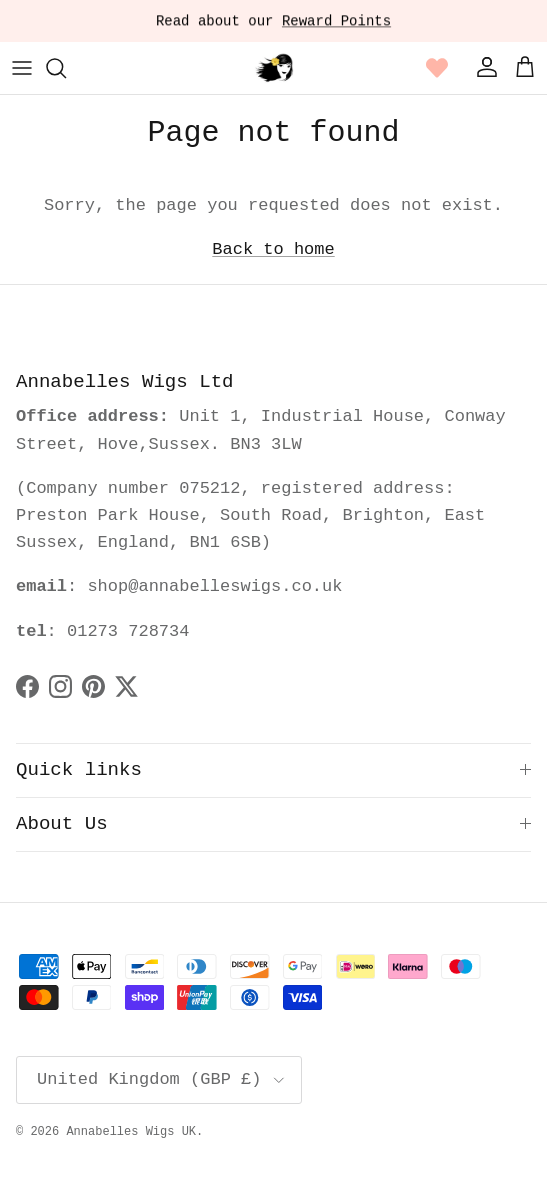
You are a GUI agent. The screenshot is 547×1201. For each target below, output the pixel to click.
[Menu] (22, 68)
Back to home (273, 249)
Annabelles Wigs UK (131, 1132)
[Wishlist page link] (437, 68)
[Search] (66, 68)
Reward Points (336, 23)
